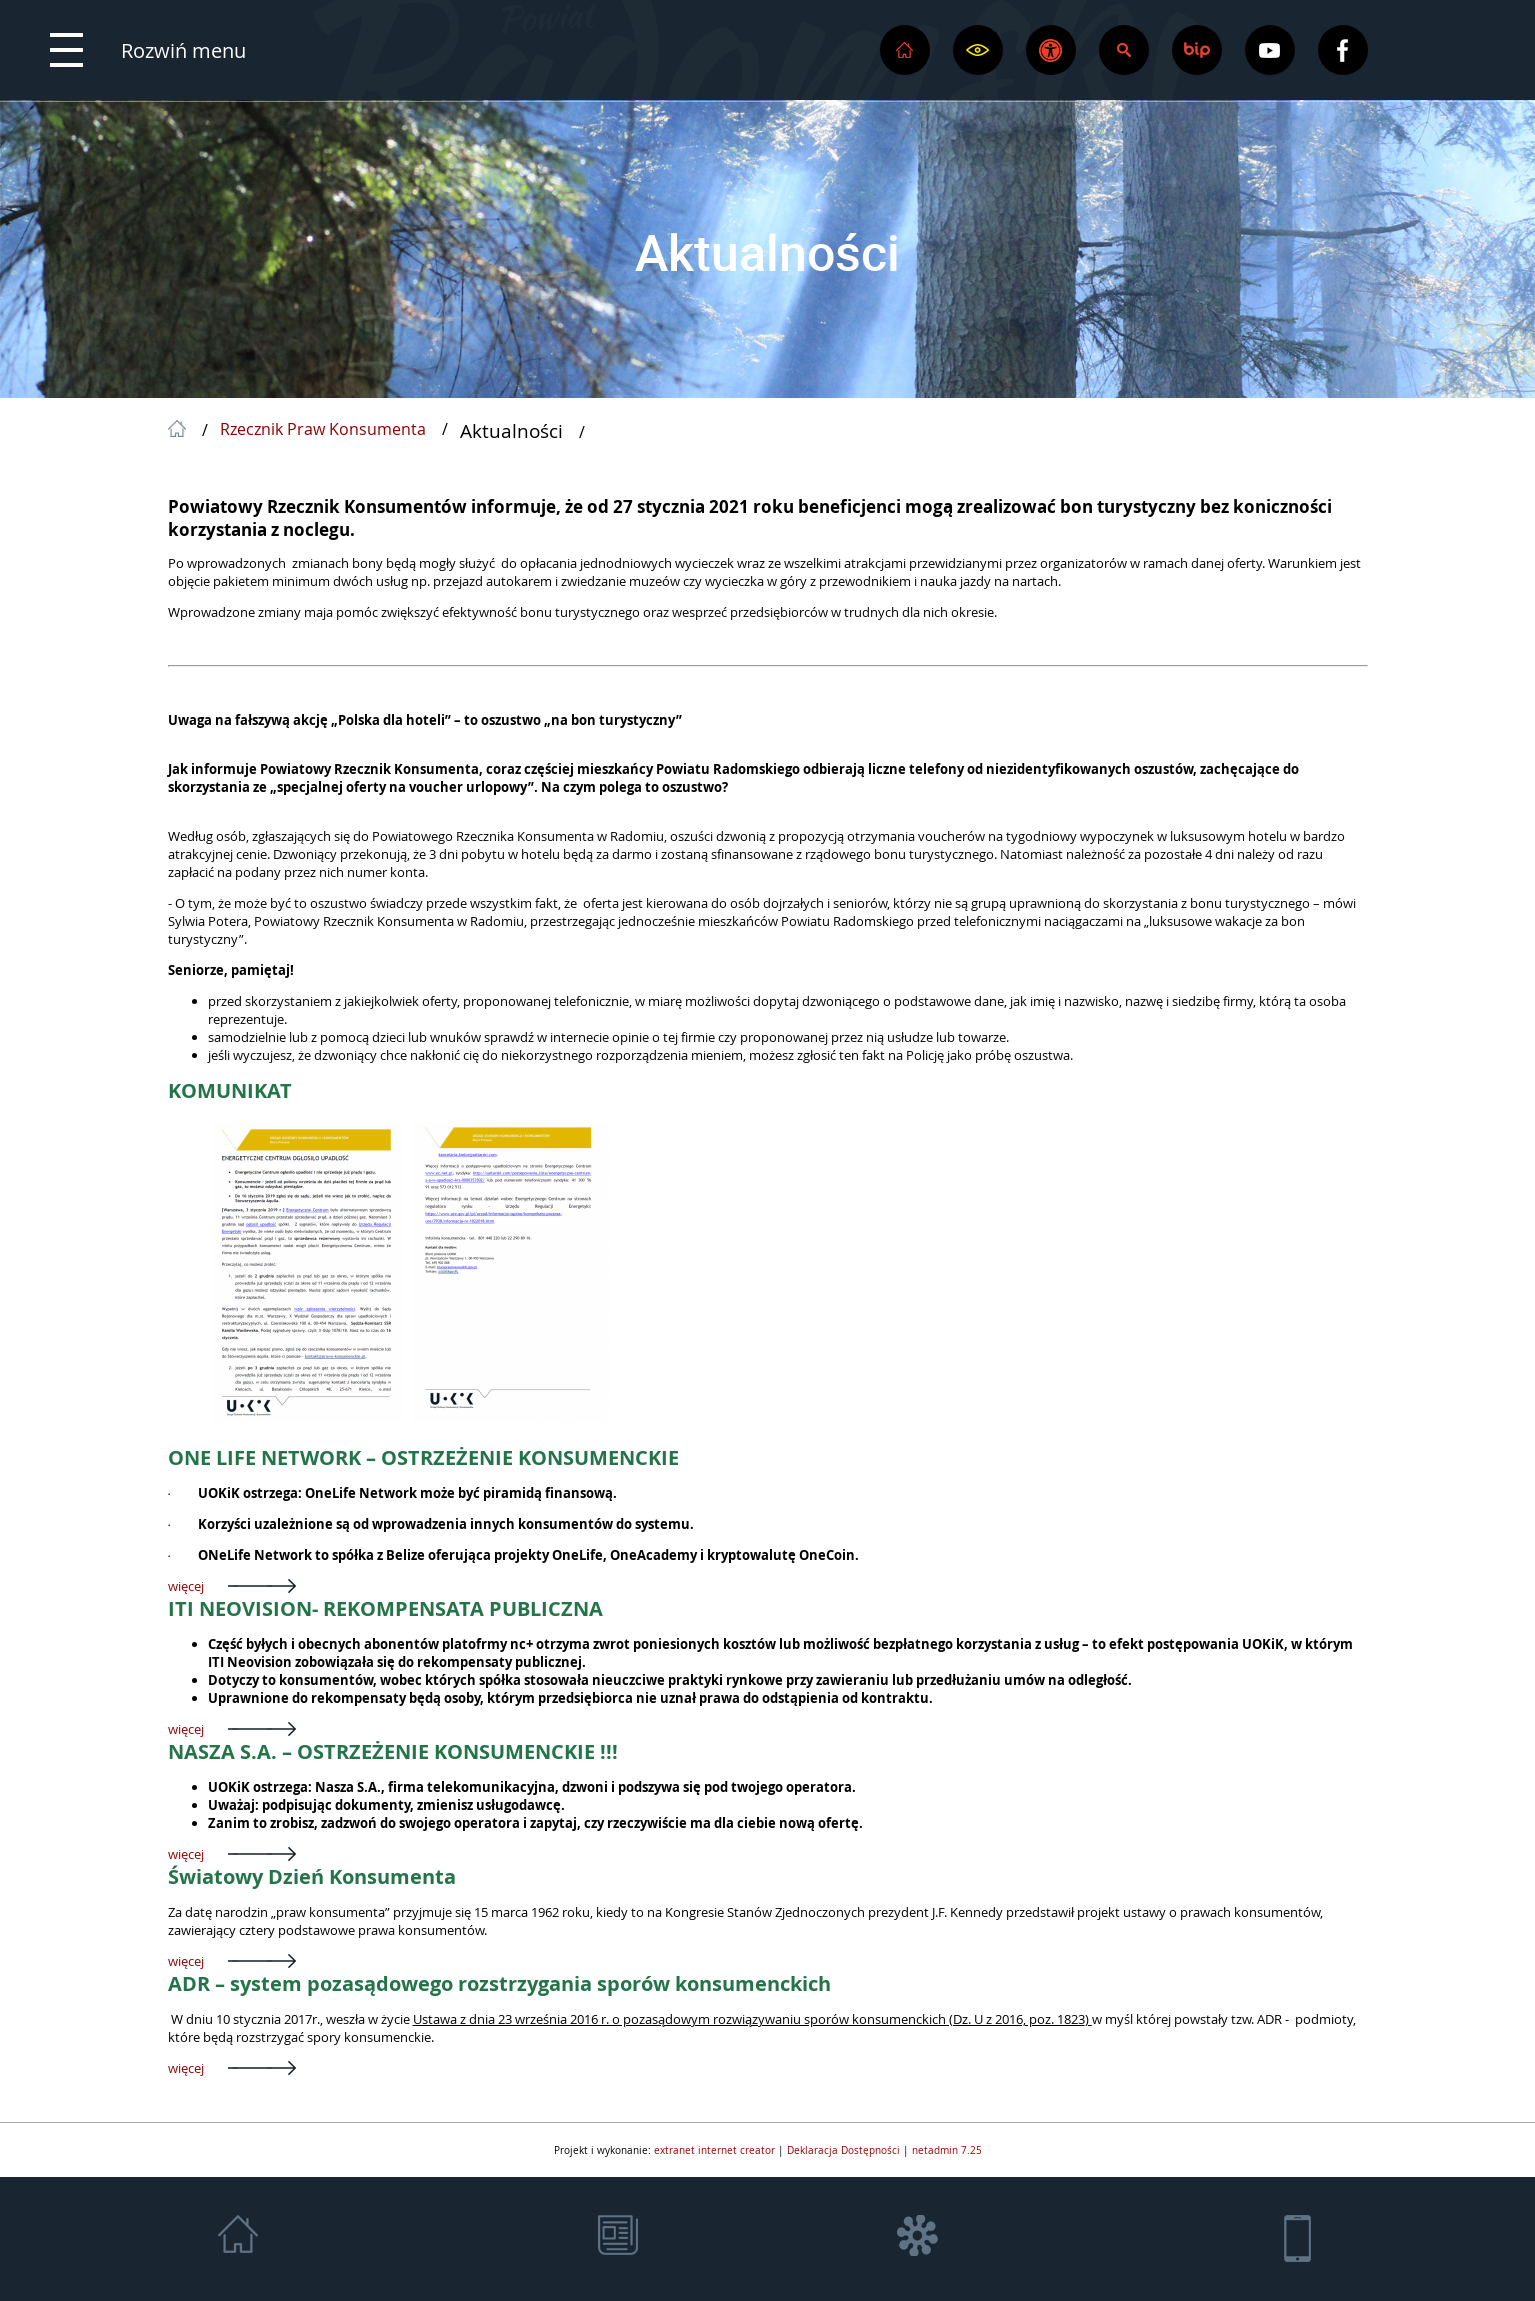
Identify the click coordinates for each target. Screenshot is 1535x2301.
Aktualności (767, 252)
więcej (186, 1586)
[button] (148, 50)
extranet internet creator (714, 2150)
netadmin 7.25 (947, 2150)
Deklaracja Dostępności (843, 2150)
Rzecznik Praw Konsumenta (323, 430)
